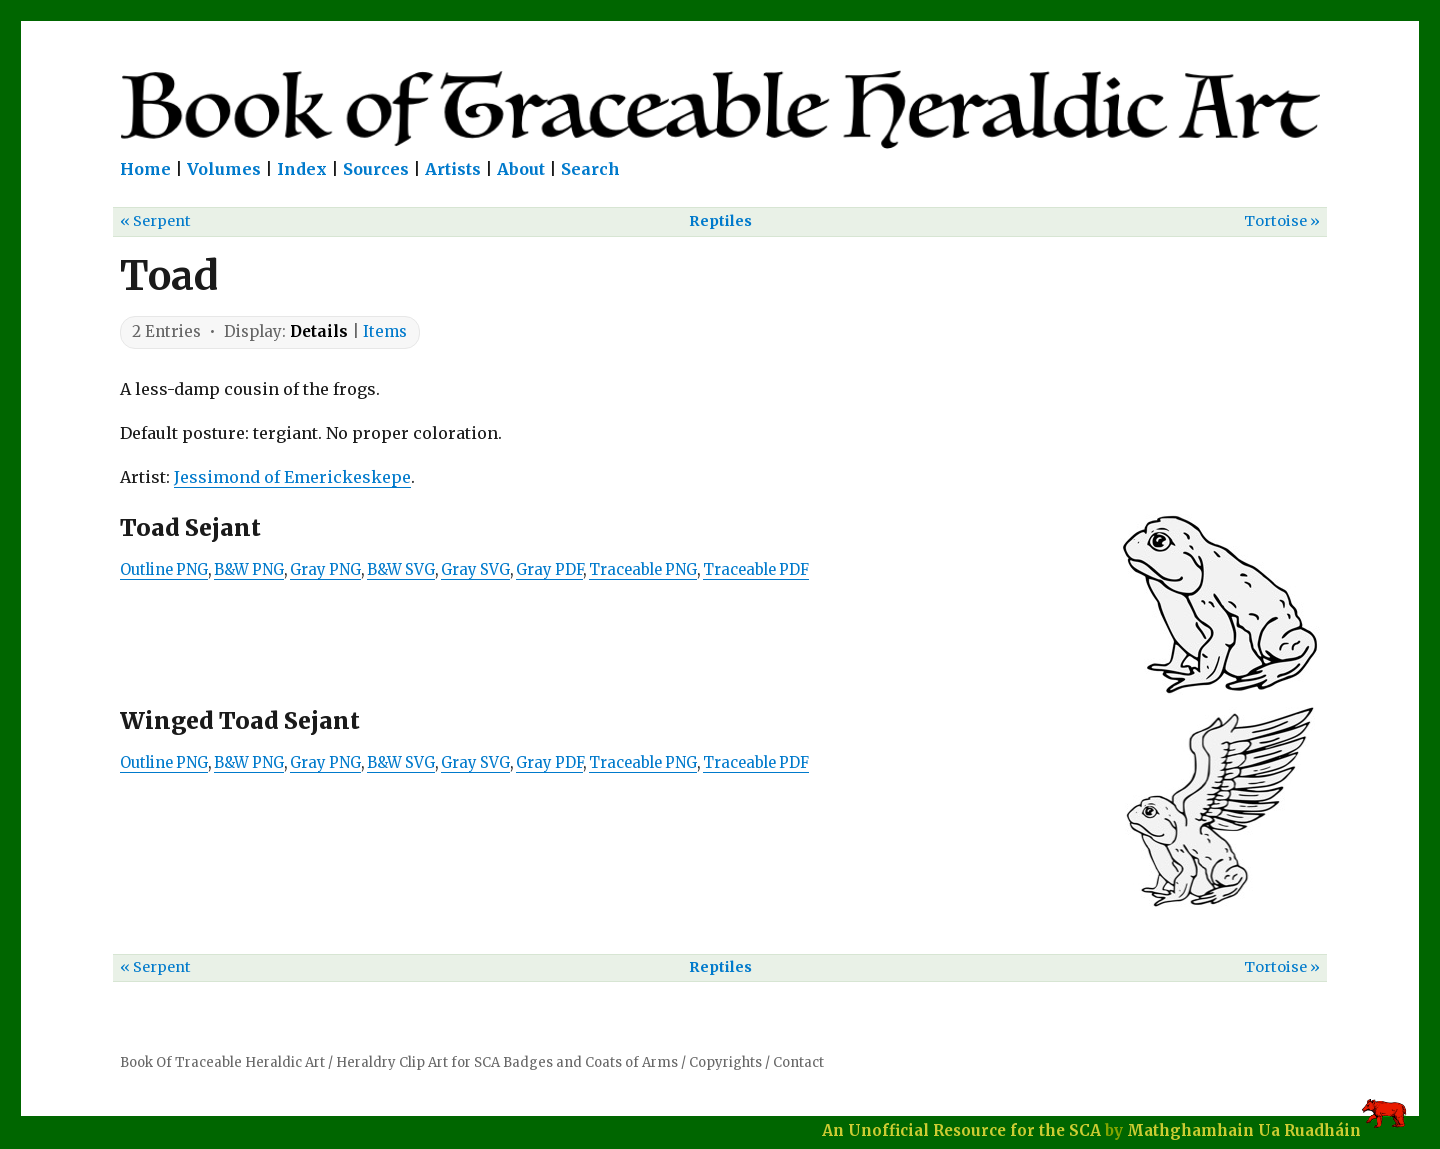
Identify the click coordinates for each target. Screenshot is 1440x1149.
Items (385, 331)
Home (145, 169)
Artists (453, 169)
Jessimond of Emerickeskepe (292, 477)
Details (319, 331)
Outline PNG (164, 570)
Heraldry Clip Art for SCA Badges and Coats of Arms (507, 1062)
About (521, 169)
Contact (798, 1062)
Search (590, 169)
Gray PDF (549, 570)
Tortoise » (1282, 221)
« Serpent (155, 221)
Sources (376, 169)
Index (302, 169)
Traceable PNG (643, 570)
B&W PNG (249, 570)
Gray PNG (325, 570)
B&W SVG (401, 570)
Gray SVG (475, 570)
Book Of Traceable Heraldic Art (222, 1062)
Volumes (224, 169)
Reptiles (720, 221)
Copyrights (725, 1062)
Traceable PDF (756, 570)
